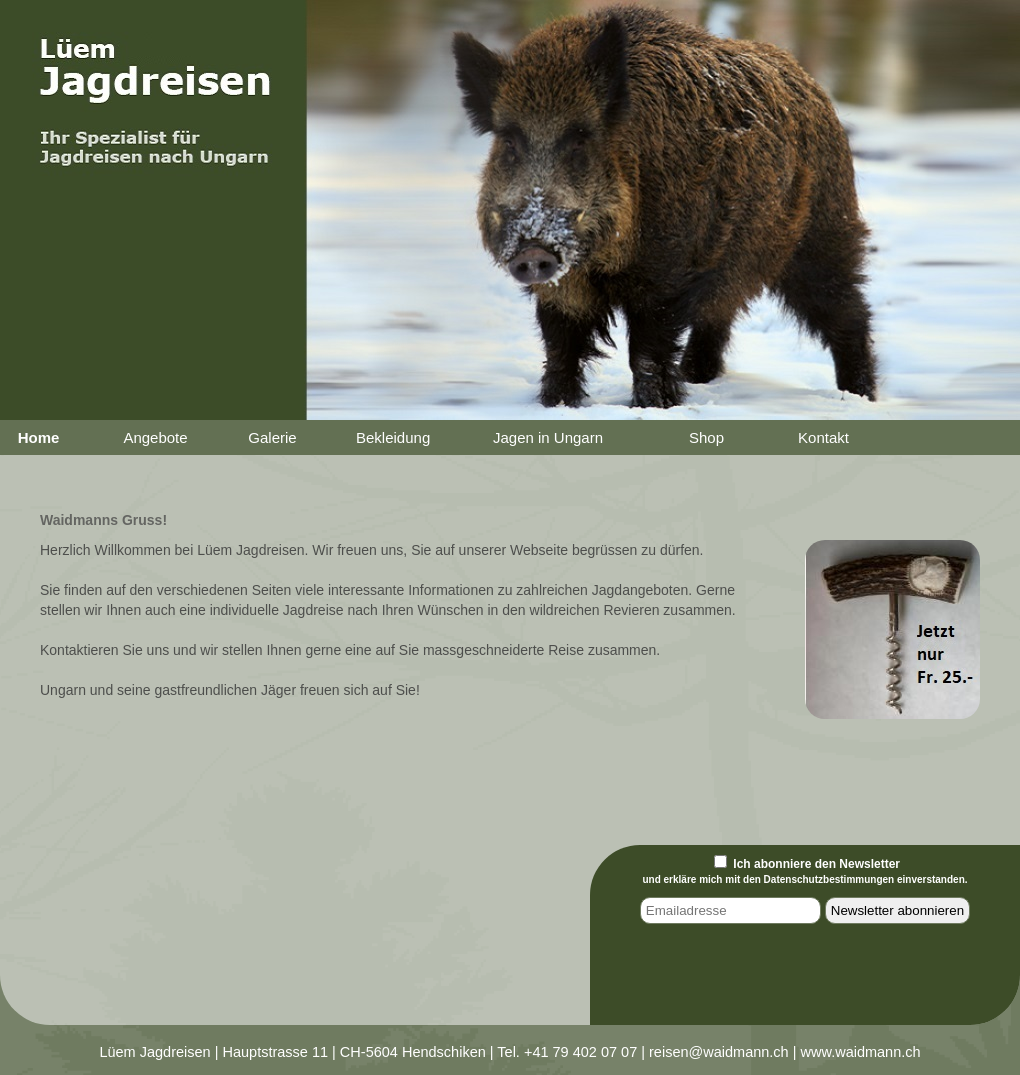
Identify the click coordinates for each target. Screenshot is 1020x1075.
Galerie (272, 437)
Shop (706, 437)
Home (39, 437)
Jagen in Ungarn (548, 437)
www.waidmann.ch (861, 1052)
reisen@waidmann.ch (719, 1052)
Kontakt (823, 437)
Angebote (155, 437)
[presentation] (807, 978)
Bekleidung (393, 437)
